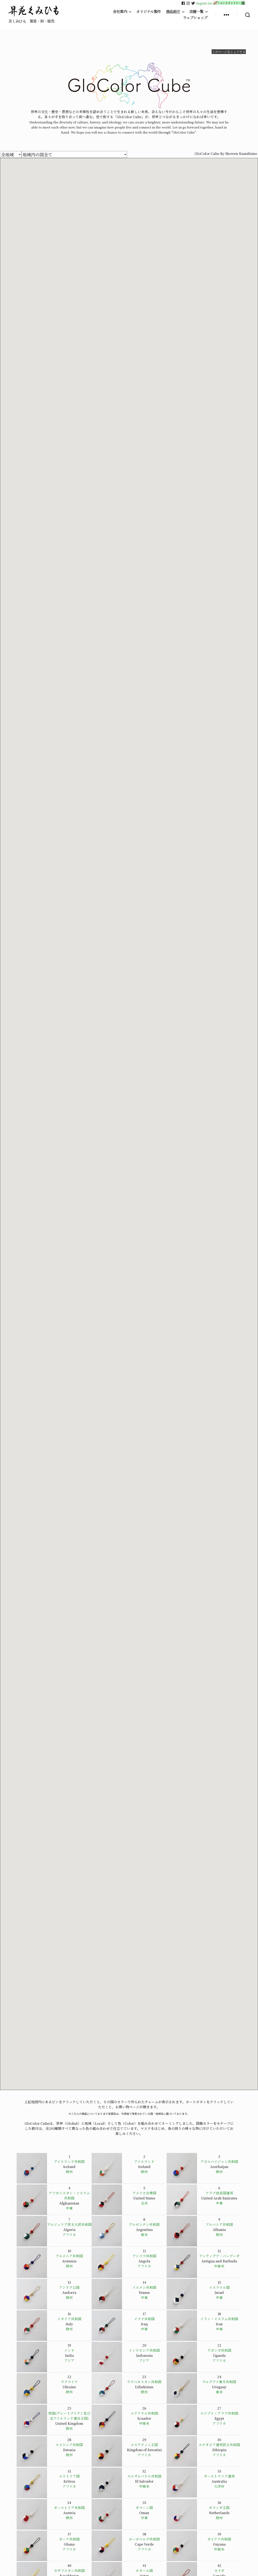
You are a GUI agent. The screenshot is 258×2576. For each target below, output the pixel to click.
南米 (144, 2112)
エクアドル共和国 (144, 2291)
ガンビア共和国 (219, 2480)
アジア (69, 2238)
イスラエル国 (219, 2165)
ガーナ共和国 (69, 2417)
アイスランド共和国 (69, 2039)
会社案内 (95, 4)
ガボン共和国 (69, 2480)
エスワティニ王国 (144, 2322)
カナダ (219, 2448)
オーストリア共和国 (69, 2385)
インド (69, 2228)
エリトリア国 (69, 2354)
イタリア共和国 (69, 2196)
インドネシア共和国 (144, 2228)
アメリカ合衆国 (144, 2071)
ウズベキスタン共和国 (144, 2259)
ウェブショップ (200, 4)
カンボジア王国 (69, 2511)
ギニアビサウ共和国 (69, 2542)
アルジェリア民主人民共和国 (69, 2102)
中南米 (219, 2144)
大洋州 (219, 2364)
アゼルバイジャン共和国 (219, 2039)
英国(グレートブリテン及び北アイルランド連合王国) (69, 2294)
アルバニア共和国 (219, 2102)
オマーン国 (144, 2385)
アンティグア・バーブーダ (219, 2133)
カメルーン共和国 (144, 2480)
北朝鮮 (144, 2511)
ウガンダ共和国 (219, 2228)
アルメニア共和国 (69, 2133)
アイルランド (144, 2039)
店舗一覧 (172, 4)
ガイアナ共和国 (219, 2417)
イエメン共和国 (144, 2165)
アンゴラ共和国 (144, 2133)
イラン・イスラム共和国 (219, 2196)
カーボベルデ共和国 (144, 2417)
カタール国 (144, 2448)
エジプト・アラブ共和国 (219, 2291)
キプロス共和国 (219, 2542)
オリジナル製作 (124, 4)
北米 (144, 2081)
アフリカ (69, 2112)
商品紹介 (148, 4)
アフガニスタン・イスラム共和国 (69, 2073)
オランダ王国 (219, 2385)
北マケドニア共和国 (219, 2511)
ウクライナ (69, 2259)
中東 (69, 2086)
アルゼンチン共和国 (144, 2102)
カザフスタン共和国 (69, 2448)
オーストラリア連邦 (219, 2354)
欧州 (69, 2049)
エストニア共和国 (69, 2322)
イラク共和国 (144, 2196)
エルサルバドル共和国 (144, 2354)
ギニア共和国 (144, 2542)
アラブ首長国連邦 (219, 2071)
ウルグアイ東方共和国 (219, 2259)
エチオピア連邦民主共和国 (219, 2322)
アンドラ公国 (69, 2165)
